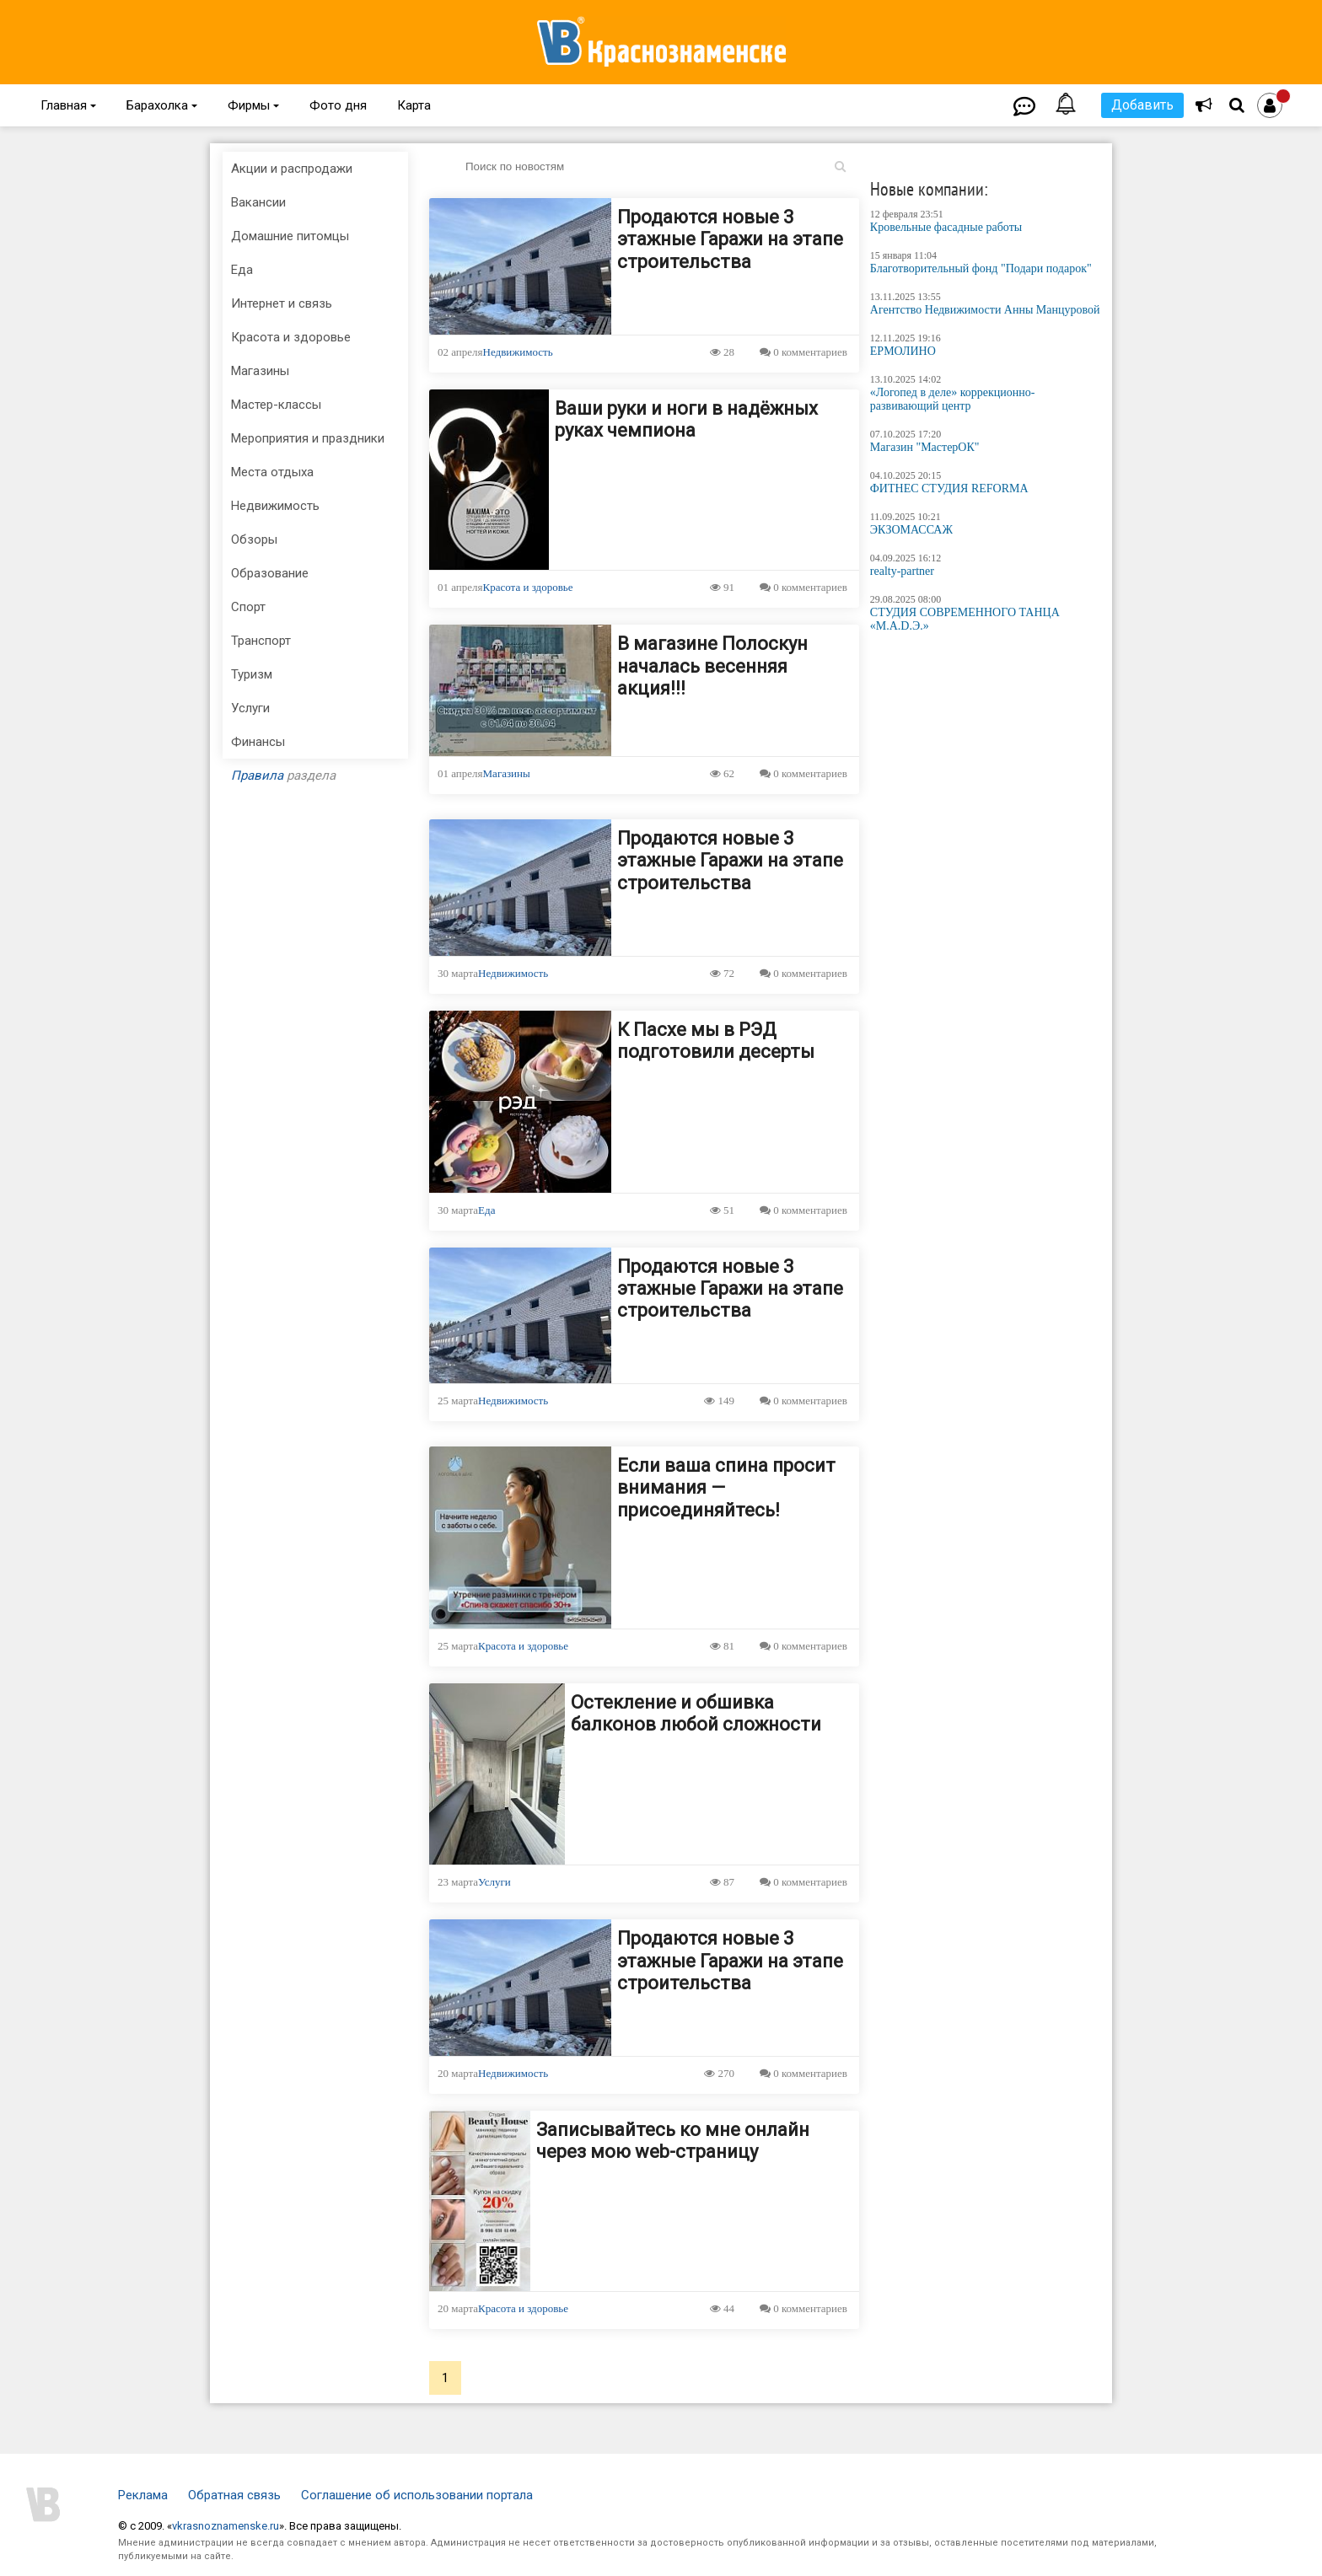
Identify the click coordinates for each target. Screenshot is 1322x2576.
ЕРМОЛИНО (903, 351)
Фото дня (338, 105)
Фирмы (253, 105)
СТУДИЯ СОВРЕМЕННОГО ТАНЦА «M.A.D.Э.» (965, 619)
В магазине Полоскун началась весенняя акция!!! (712, 666)
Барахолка (161, 105)
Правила (257, 775)
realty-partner (902, 571)
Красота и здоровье (528, 587)
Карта (414, 105)
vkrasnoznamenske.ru (225, 2526)
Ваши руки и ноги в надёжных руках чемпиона (686, 419)
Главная (68, 105)
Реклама (143, 2495)
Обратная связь (234, 2495)
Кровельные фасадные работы (946, 227)
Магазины (506, 773)
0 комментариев (803, 352)
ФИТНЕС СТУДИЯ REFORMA (949, 488)
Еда (486, 1210)
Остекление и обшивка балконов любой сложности (696, 1713)
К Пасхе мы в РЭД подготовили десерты (715, 1040)
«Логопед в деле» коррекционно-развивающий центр (952, 399)
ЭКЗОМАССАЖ (911, 529)
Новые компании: (929, 189)
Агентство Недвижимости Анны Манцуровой (985, 309)
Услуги (494, 1882)
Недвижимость (518, 352)
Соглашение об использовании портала (417, 2495)
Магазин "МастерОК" (925, 447)
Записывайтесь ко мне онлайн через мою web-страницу (672, 2140)
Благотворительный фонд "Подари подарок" (981, 268)
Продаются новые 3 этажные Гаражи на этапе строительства (730, 239)
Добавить (1142, 105)
